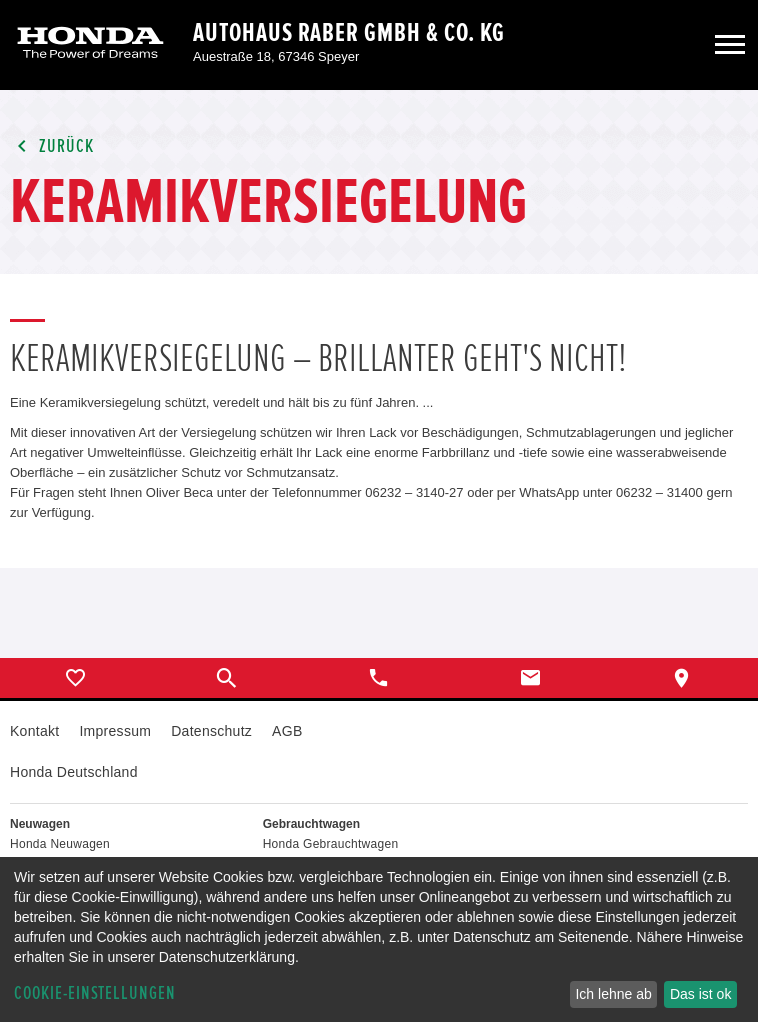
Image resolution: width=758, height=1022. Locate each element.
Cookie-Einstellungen (95, 993)
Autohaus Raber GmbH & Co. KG (349, 33)
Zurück (52, 146)
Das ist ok (700, 994)
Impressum (115, 731)
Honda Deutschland (74, 772)
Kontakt (34, 731)
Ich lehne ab (613, 994)
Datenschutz (211, 731)
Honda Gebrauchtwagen (331, 844)
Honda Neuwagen (60, 844)
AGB (287, 731)
